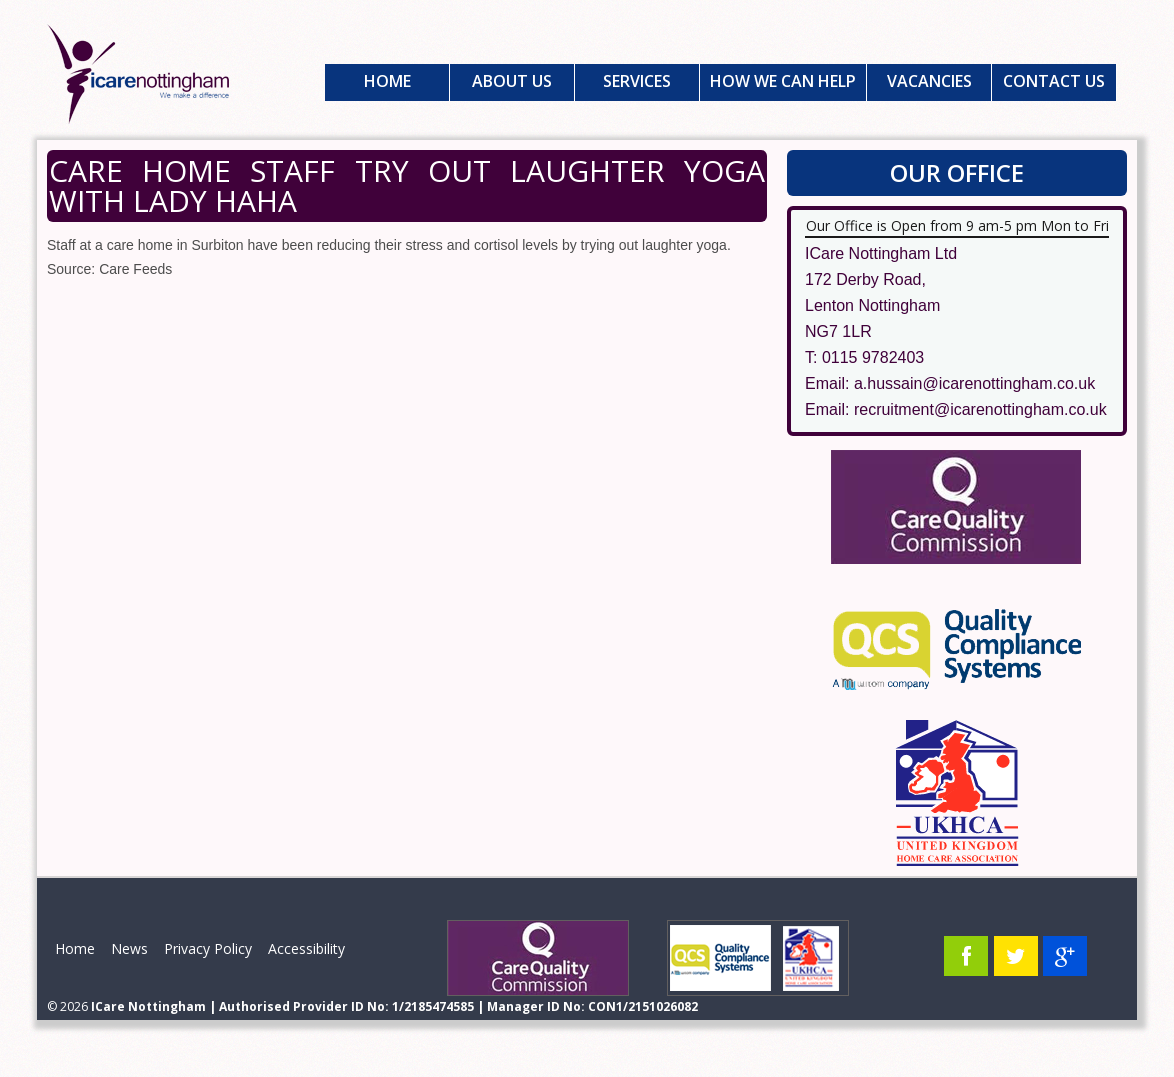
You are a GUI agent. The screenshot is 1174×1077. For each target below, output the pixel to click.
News (129, 948)
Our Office (957, 172)
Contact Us (1054, 81)
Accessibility (306, 948)
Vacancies (929, 81)
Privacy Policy (208, 948)
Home (387, 81)
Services (637, 81)
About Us (512, 81)
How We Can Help (783, 81)
